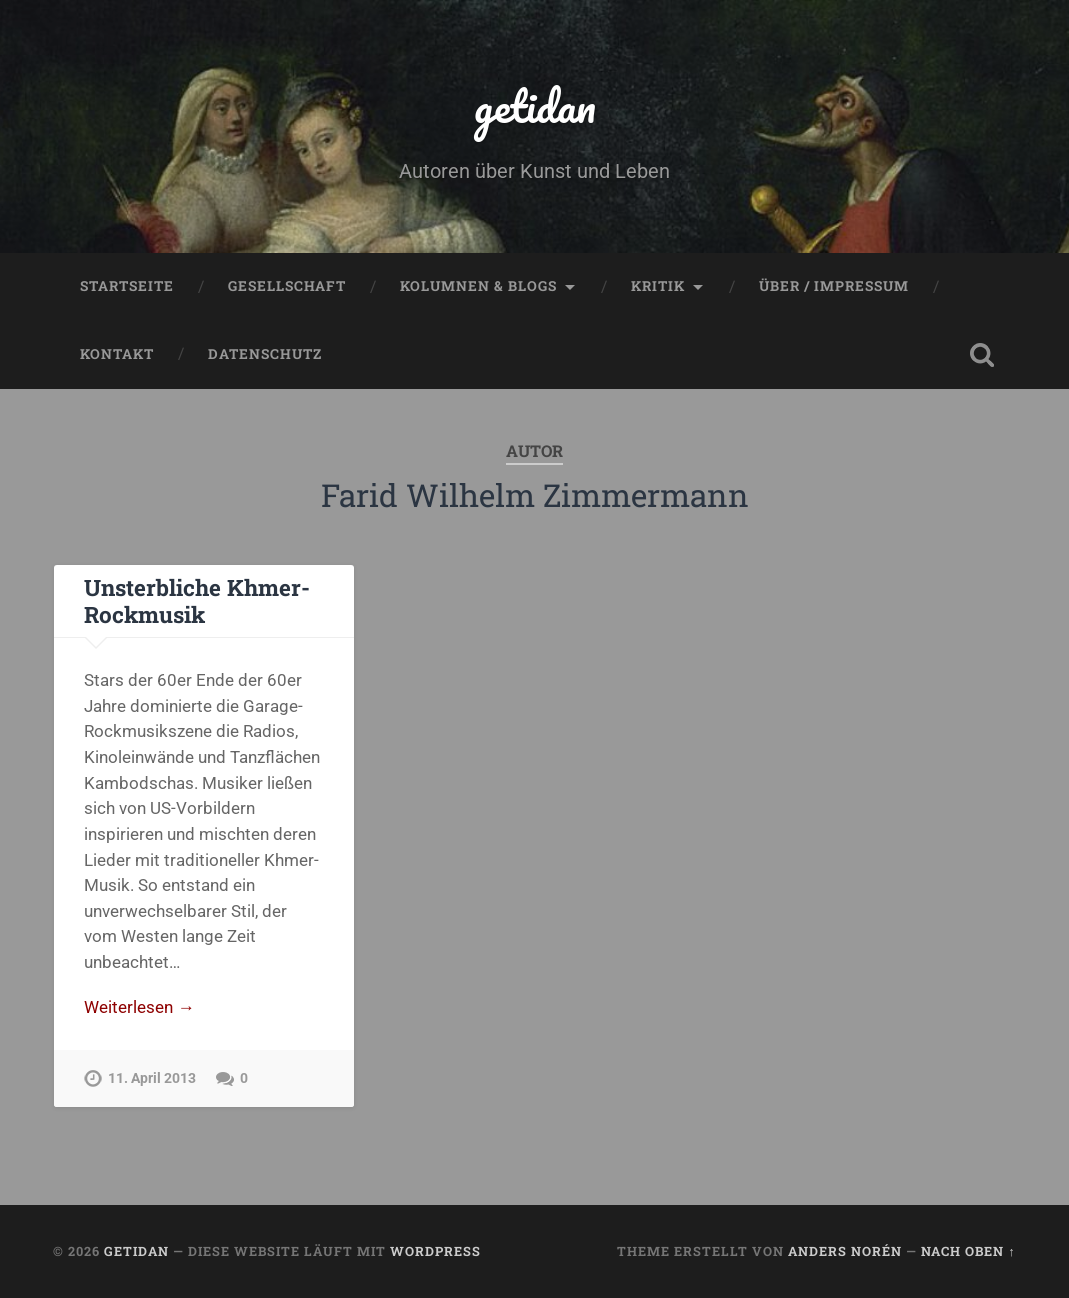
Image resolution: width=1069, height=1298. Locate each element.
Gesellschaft (287, 286)
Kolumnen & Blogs (478, 286)
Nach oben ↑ (968, 1251)
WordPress (435, 1251)
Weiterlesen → (139, 1007)
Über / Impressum (834, 286)
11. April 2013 (152, 1078)
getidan (535, 105)
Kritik (658, 286)
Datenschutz (265, 354)
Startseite (127, 286)
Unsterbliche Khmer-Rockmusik (197, 600)
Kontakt (117, 354)
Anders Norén (845, 1251)
